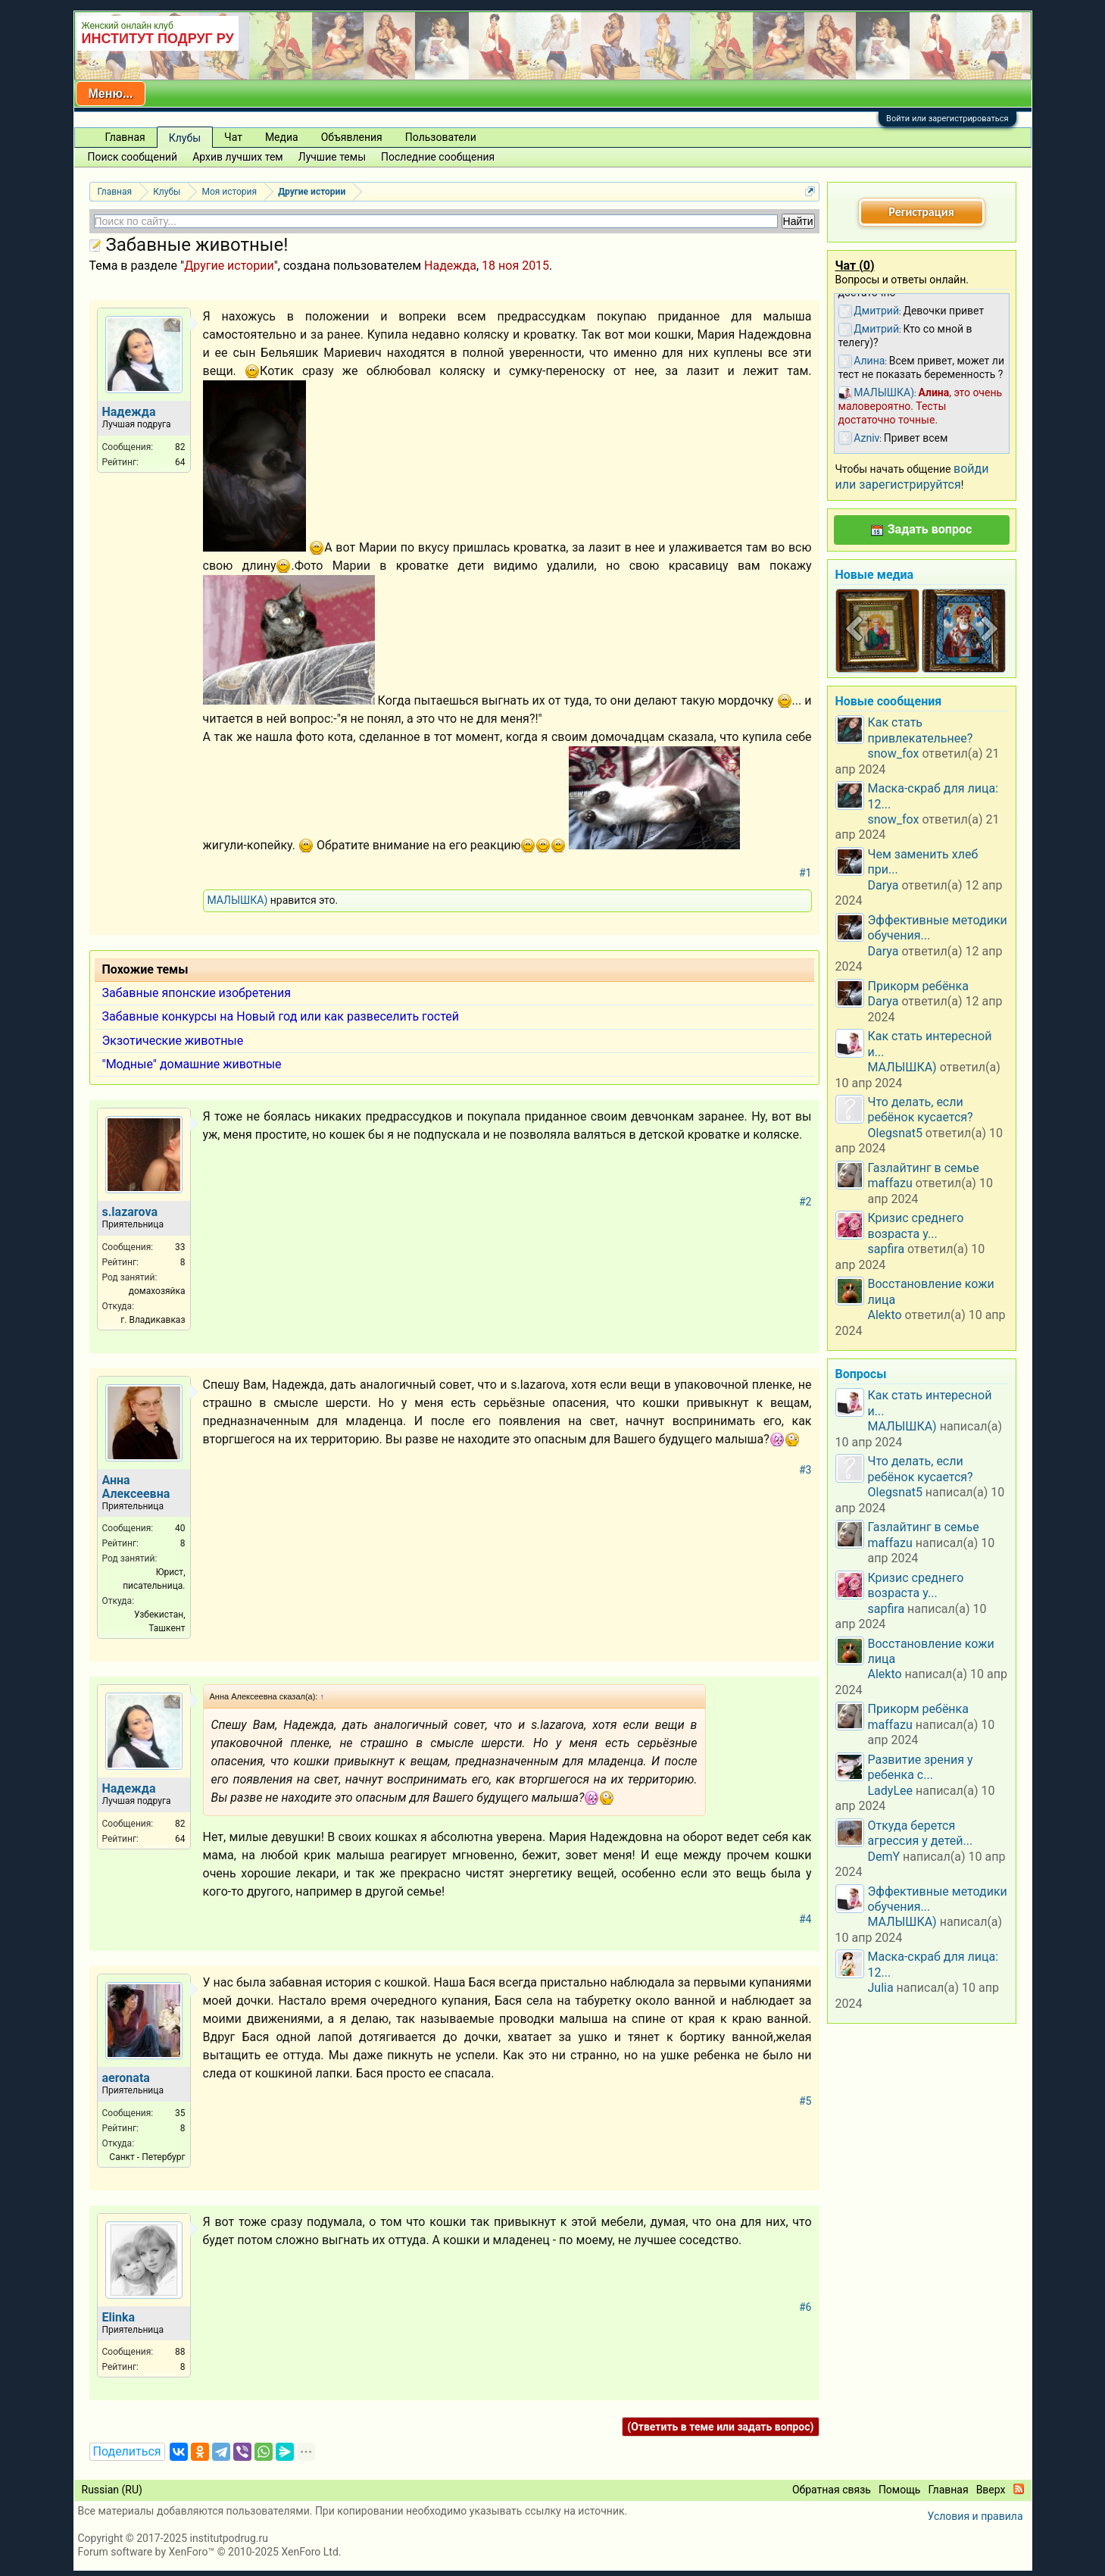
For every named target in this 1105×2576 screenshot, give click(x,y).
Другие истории (228, 265)
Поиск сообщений (133, 157)
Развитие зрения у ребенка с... (920, 1767)
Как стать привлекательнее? (920, 730)
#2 (805, 1202)
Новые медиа (874, 574)
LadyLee (890, 1791)
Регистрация (921, 212)
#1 (805, 873)
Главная (125, 137)
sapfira (886, 1249)
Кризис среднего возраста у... (916, 1225)
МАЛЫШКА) (238, 900)
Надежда (450, 265)
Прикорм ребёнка (918, 986)
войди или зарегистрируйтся (912, 476)
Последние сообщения (438, 157)
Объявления (351, 137)
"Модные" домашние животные (192, 1064)
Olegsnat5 (895, 1133)
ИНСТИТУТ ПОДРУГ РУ (158, 38)
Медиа (281, 137)
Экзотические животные (173, 1040)
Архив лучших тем (237, 157)
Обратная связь (831, 2490)
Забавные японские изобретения (196, 993)
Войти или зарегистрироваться (947, 118)
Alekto (885, 1315)
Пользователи (440, 137)
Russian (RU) (112, 2490)
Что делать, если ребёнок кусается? (920, 1109)
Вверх (991, 2490)
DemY (884, 1856)
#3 (805, 1470)
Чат (233, 137)
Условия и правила (975, 2516)
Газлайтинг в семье (923, 1168)
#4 (805, 1919)
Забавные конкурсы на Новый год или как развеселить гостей (280, 1016)
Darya (883, 885)
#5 (805, 2101)
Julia (881, 1987)
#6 (805, 2307)
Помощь (900, 2490)
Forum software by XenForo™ (210, 2552)
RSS (1018, 2489)
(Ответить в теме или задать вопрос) (720, 2427)
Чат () (855, 265)
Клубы (185, 138)
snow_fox (893, 753)
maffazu (890, 1183)
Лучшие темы (332, 157)
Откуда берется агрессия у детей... (920, 1833)
